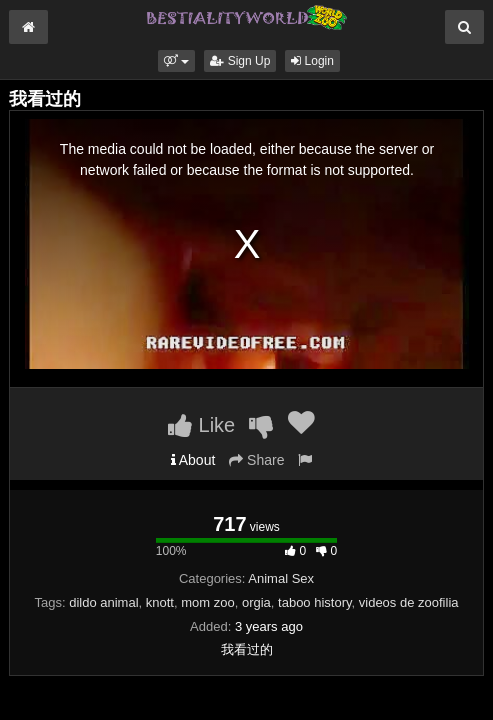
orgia (256, 602)
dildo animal (103, 602)
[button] (176, 61)
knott (160, 602)
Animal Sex (281, 578)
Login (312, 61)
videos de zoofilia (409, 602)
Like (201, 425)
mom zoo (207, 602)
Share (256, 460)
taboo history (314, 602)
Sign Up (240, 61)
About (193, 460)
